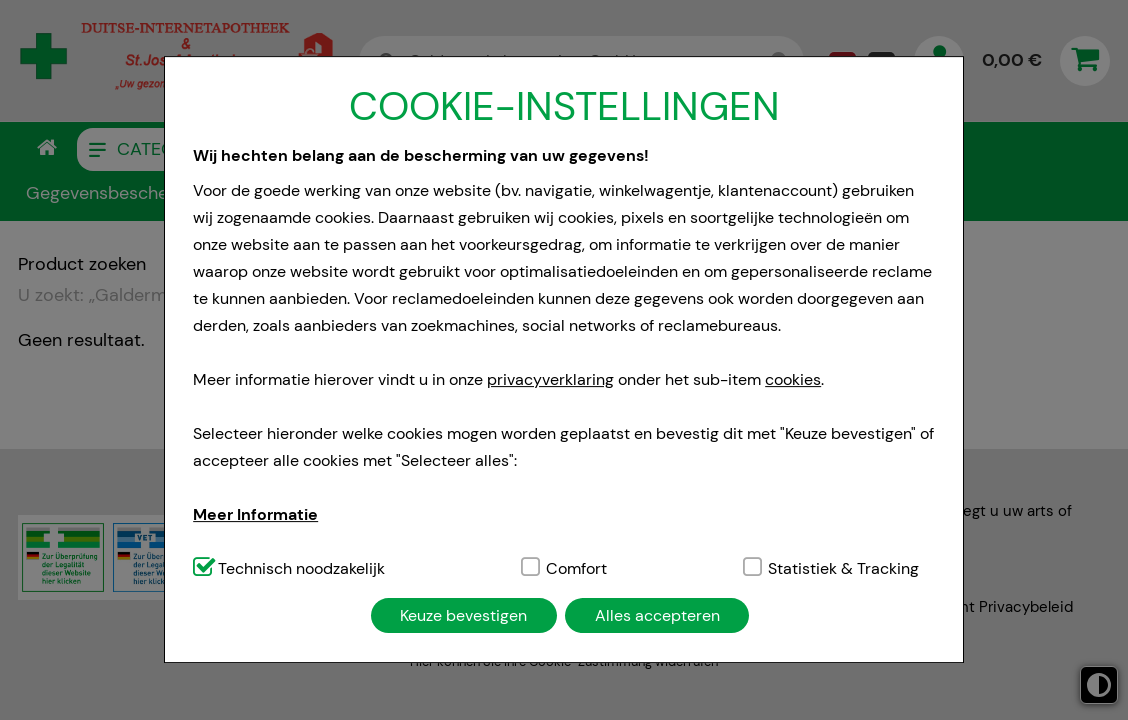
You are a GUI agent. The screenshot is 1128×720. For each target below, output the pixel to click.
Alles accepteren (657, 615)
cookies (793, 379)
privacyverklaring (550, 379)
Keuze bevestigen (463, 615)
